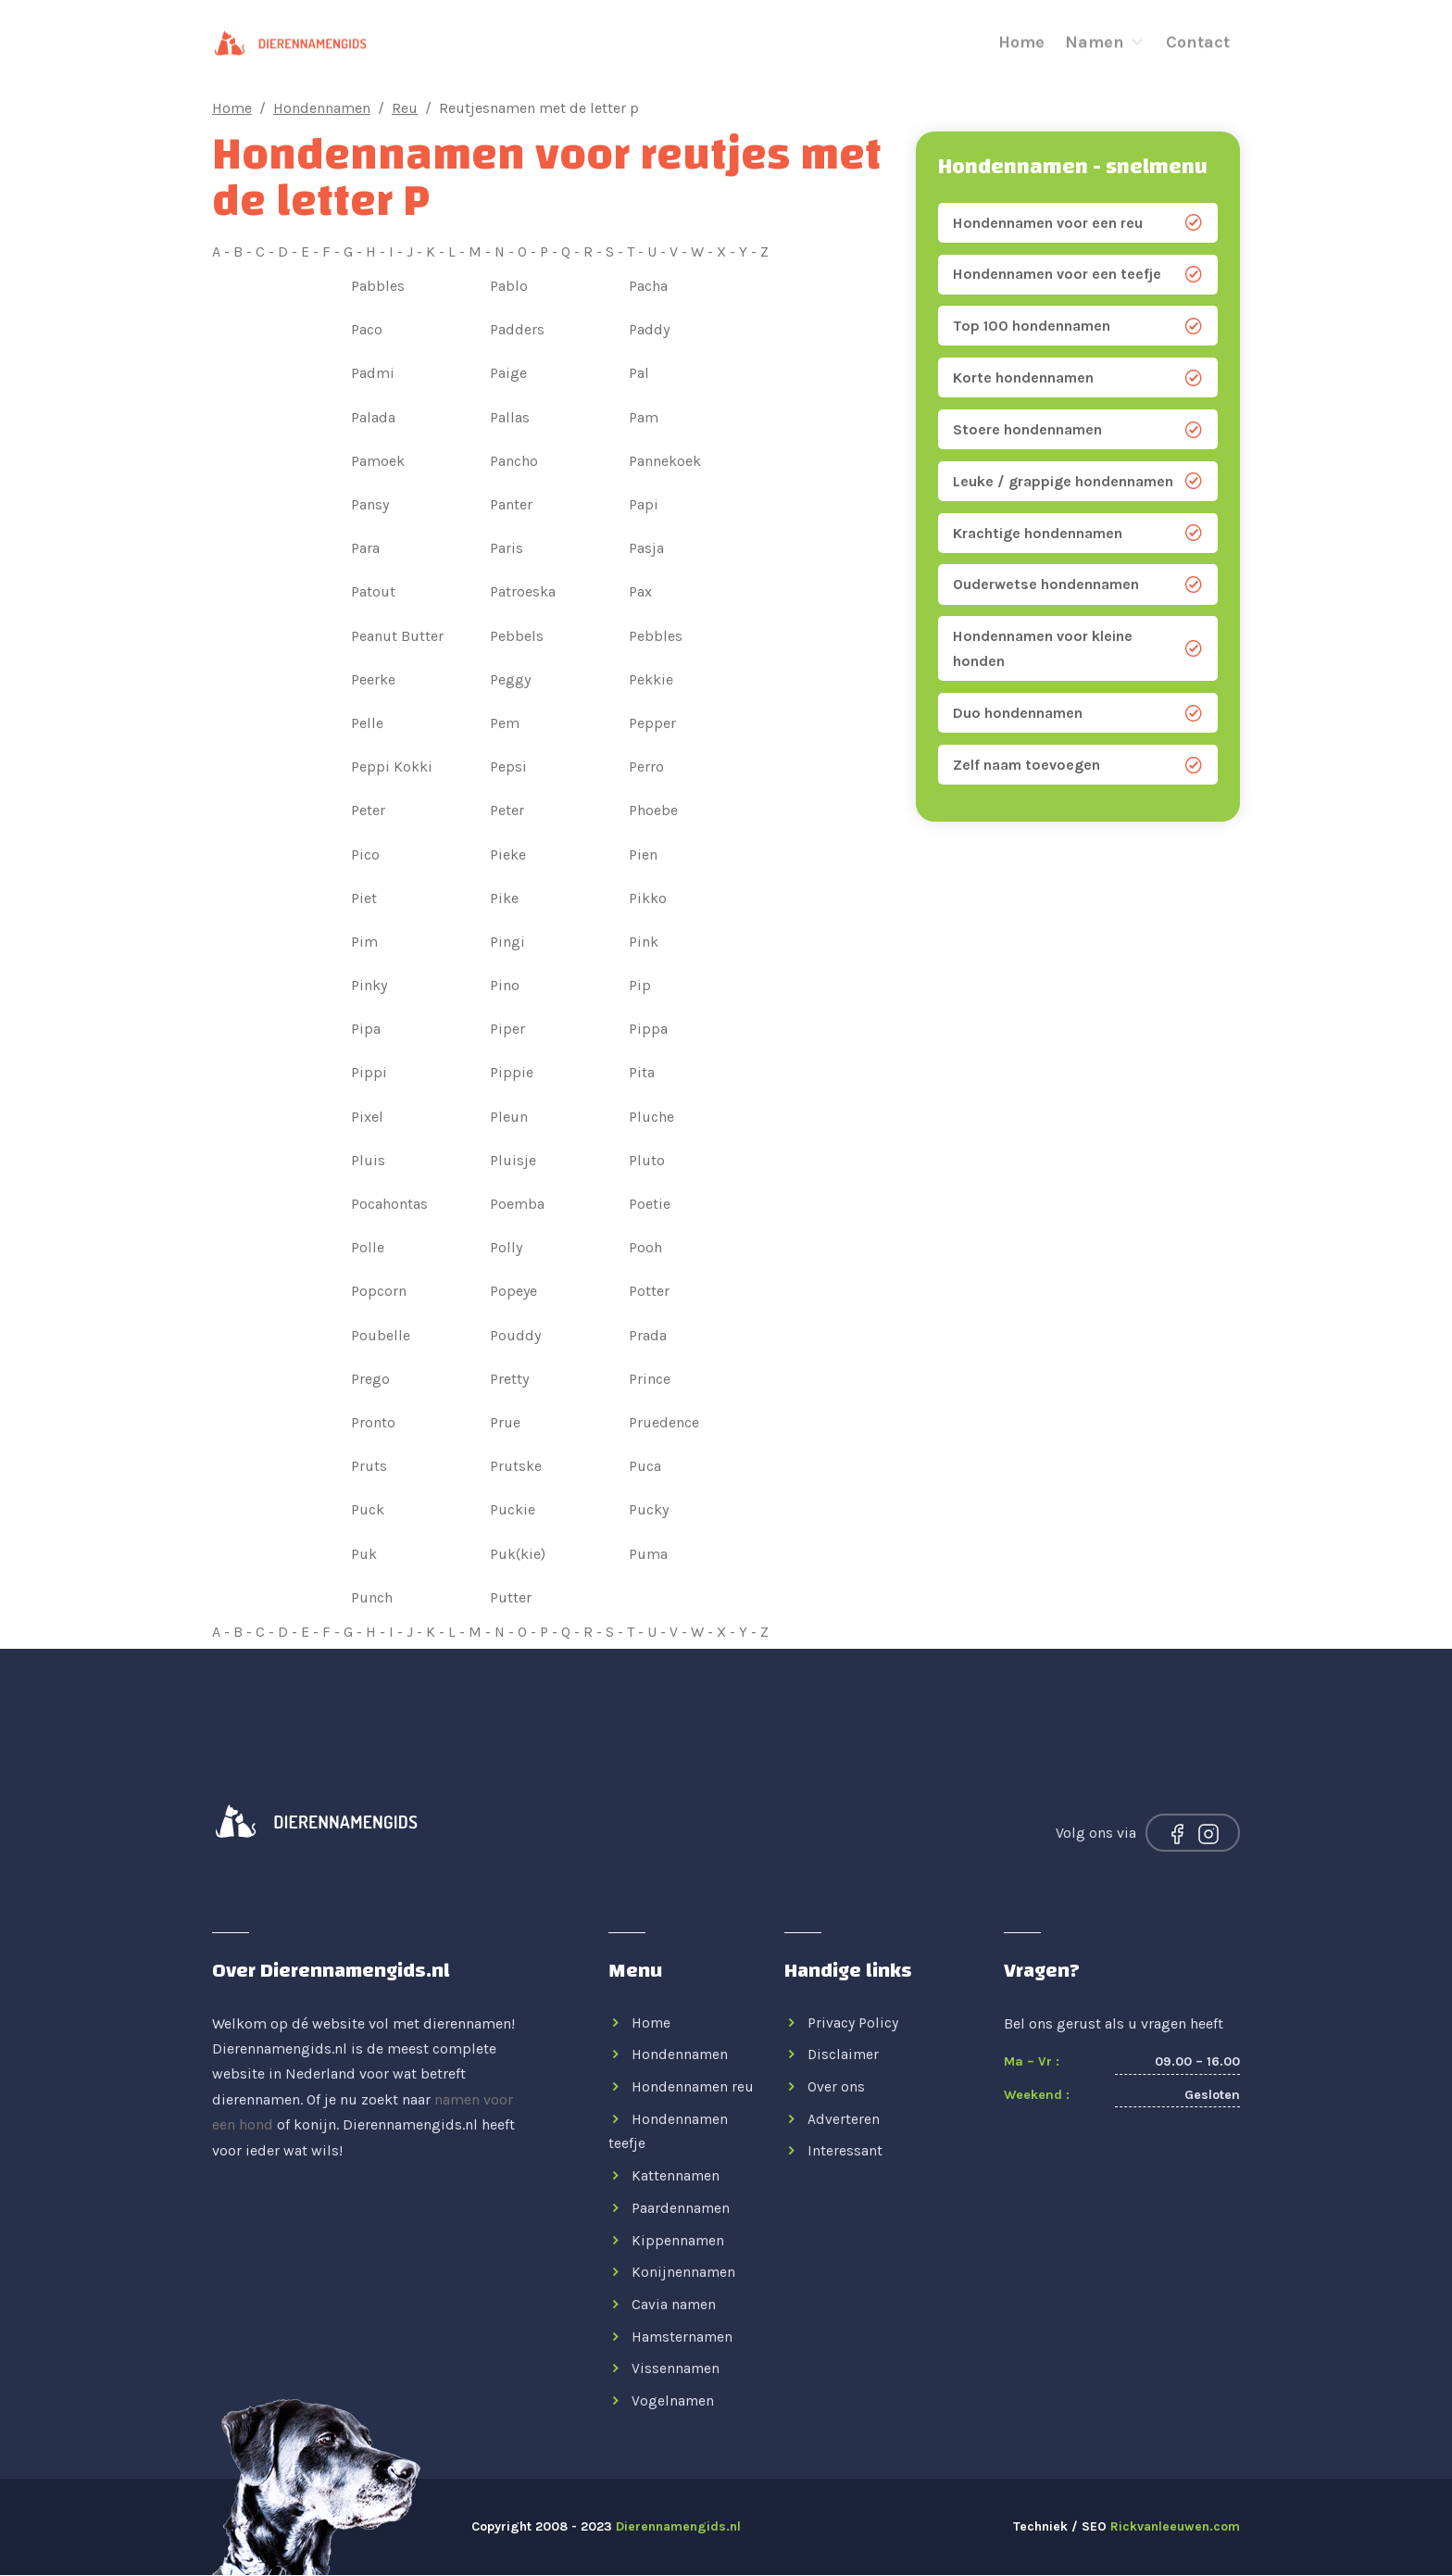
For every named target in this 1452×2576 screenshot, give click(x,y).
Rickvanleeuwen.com (1175, 2527)
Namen (1105, 39)
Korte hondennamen (1078, 379)
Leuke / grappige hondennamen (1078, 482)
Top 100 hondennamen (1078, 327)
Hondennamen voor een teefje (1078, 275)
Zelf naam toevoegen (1078, 767)
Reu (405, 108)
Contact (1198, 39)
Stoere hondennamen (1078, 430)
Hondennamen (321, 108)
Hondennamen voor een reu (1078, 223)
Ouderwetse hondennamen (1078, 586)
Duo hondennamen (1078, 715)
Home (1021, 39)
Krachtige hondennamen (1078, 534)
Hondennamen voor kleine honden (1078, 650)
